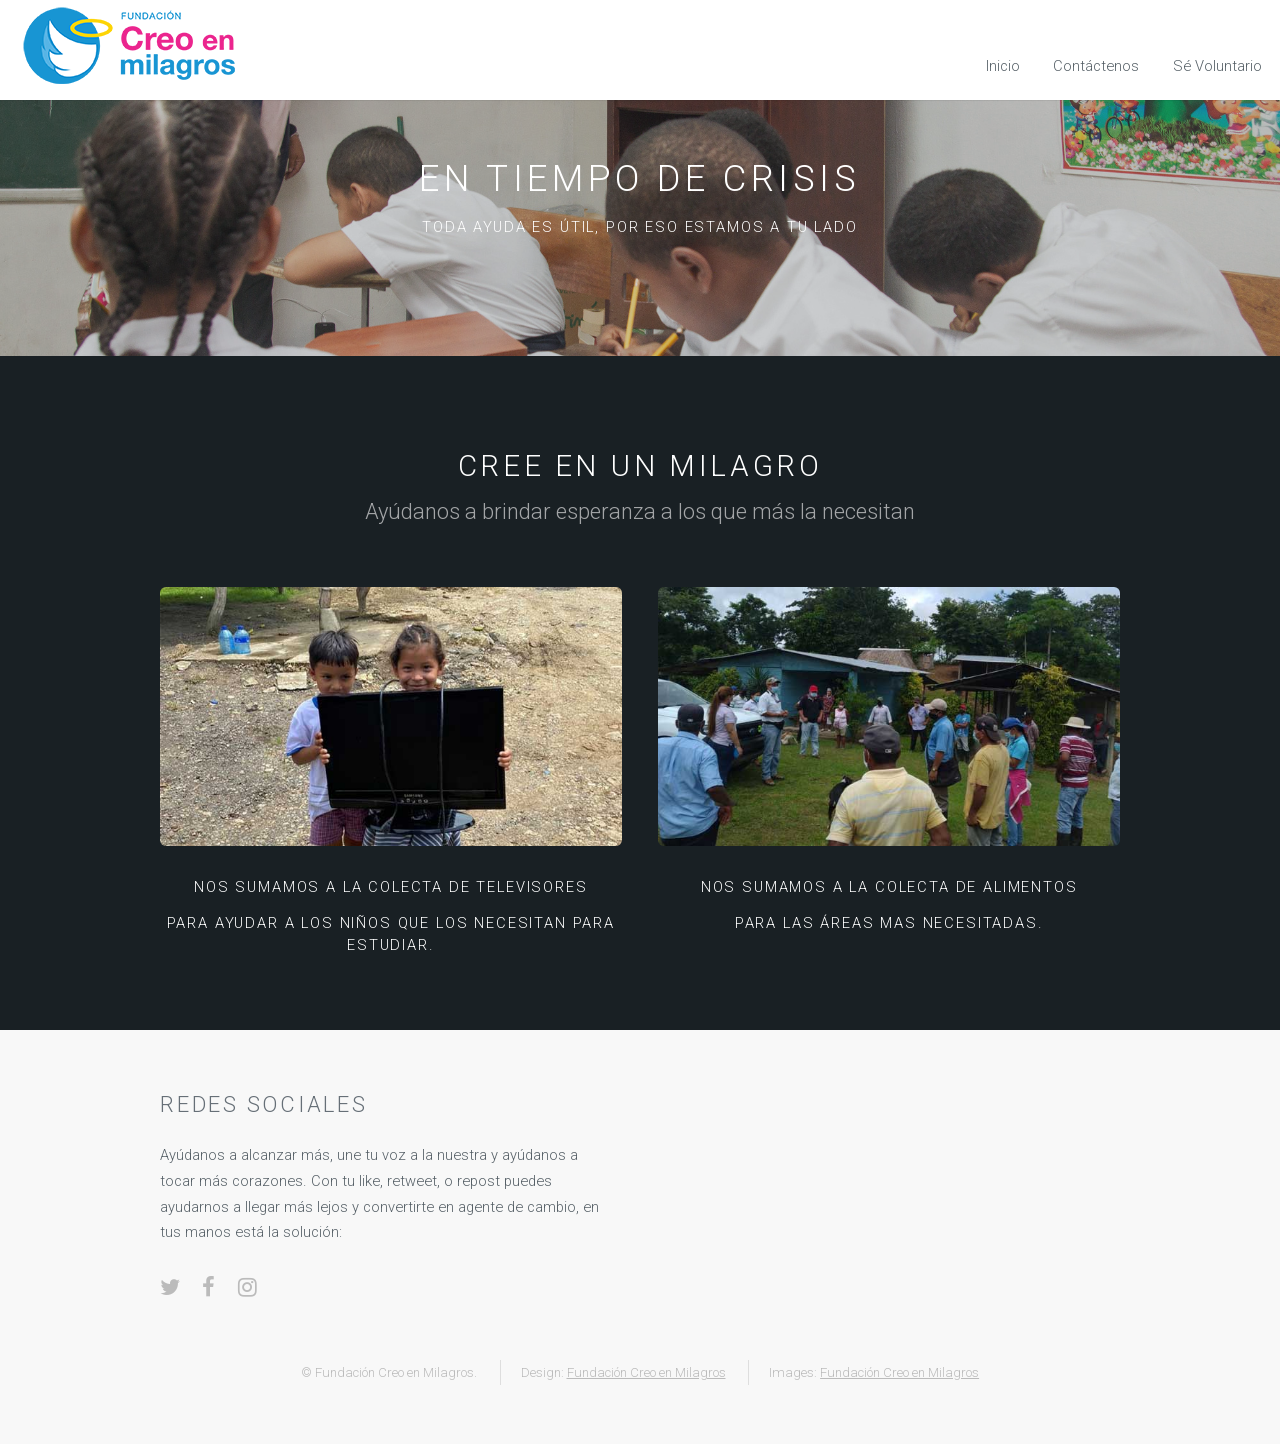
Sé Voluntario (1217, 66)
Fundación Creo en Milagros (646, 1372)
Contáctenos (1096, 66)
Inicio (1003, 66)
